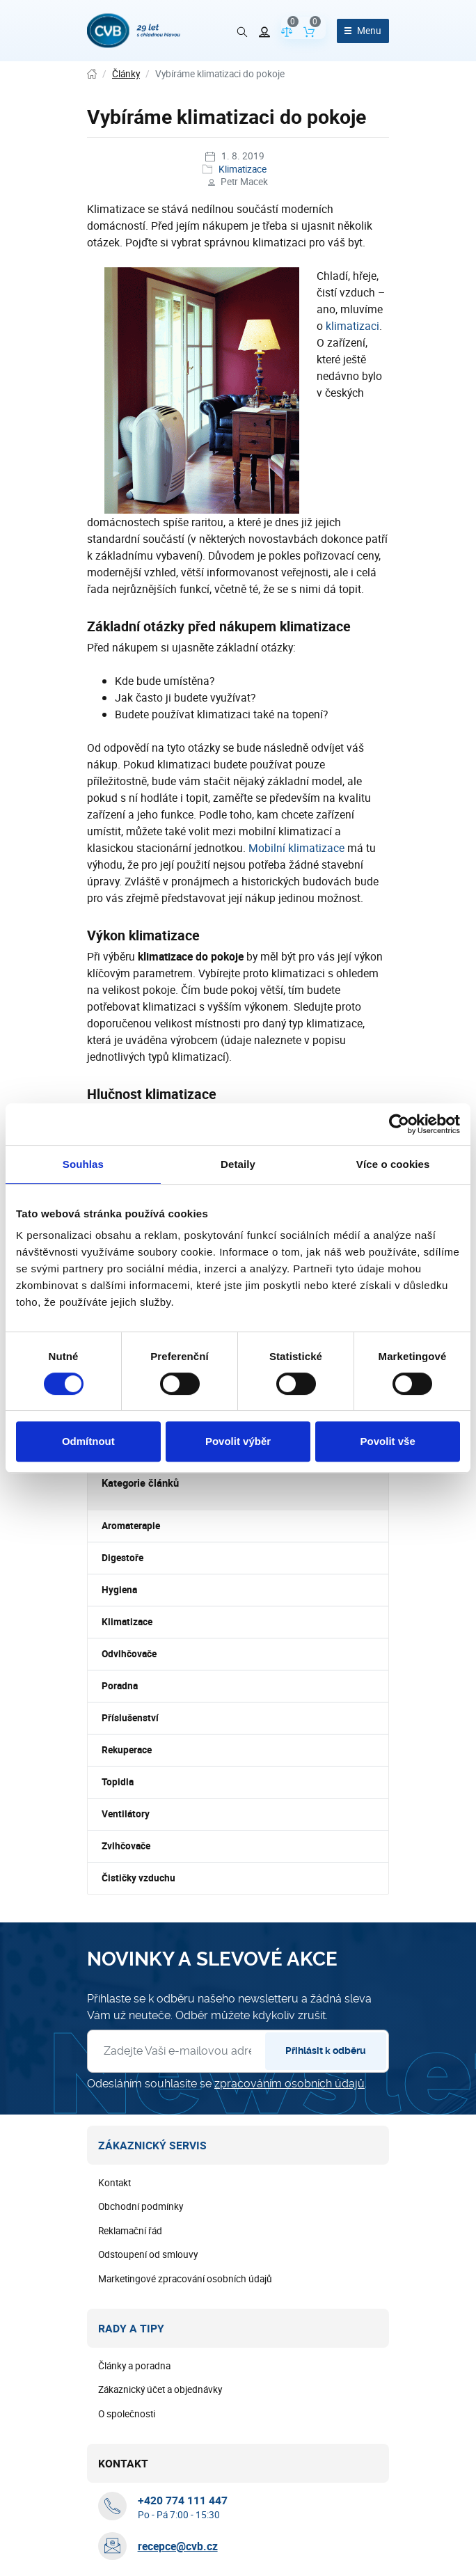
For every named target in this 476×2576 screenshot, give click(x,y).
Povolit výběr (238, 1441)
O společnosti (126, 2414)
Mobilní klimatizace (296, 847)
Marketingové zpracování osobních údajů (185, 2279)
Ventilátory (126, 1814)
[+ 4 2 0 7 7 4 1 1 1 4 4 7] (183, 2500)
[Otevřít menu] (363, 31)
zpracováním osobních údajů (289, 2083)
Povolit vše (387, 1441)
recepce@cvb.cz (178, 2546)
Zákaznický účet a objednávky (160, 2389)
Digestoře (122, 1557)
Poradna (120, 1686)
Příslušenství (130, 1718)
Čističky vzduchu (138, 1878)
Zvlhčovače (126, 1846)
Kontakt (114, 2182)
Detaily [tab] (238, 1164)
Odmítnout (88, 1441)
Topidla (118, 1782)
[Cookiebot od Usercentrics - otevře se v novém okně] (399, 1124)
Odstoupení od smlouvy (148, 2254)
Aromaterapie (131, 1525)
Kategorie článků (140, 1483)
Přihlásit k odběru (325, 2050)
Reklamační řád (130, 2231)
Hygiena (119, 1589)
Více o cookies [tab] (393, 1164)
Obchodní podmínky (140, 2206)
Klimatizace (243, 169)
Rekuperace (127, 1750)
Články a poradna (134, 2366)
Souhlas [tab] (83, 1164)
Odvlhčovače (129, 1653)
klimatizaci (352, 325)
